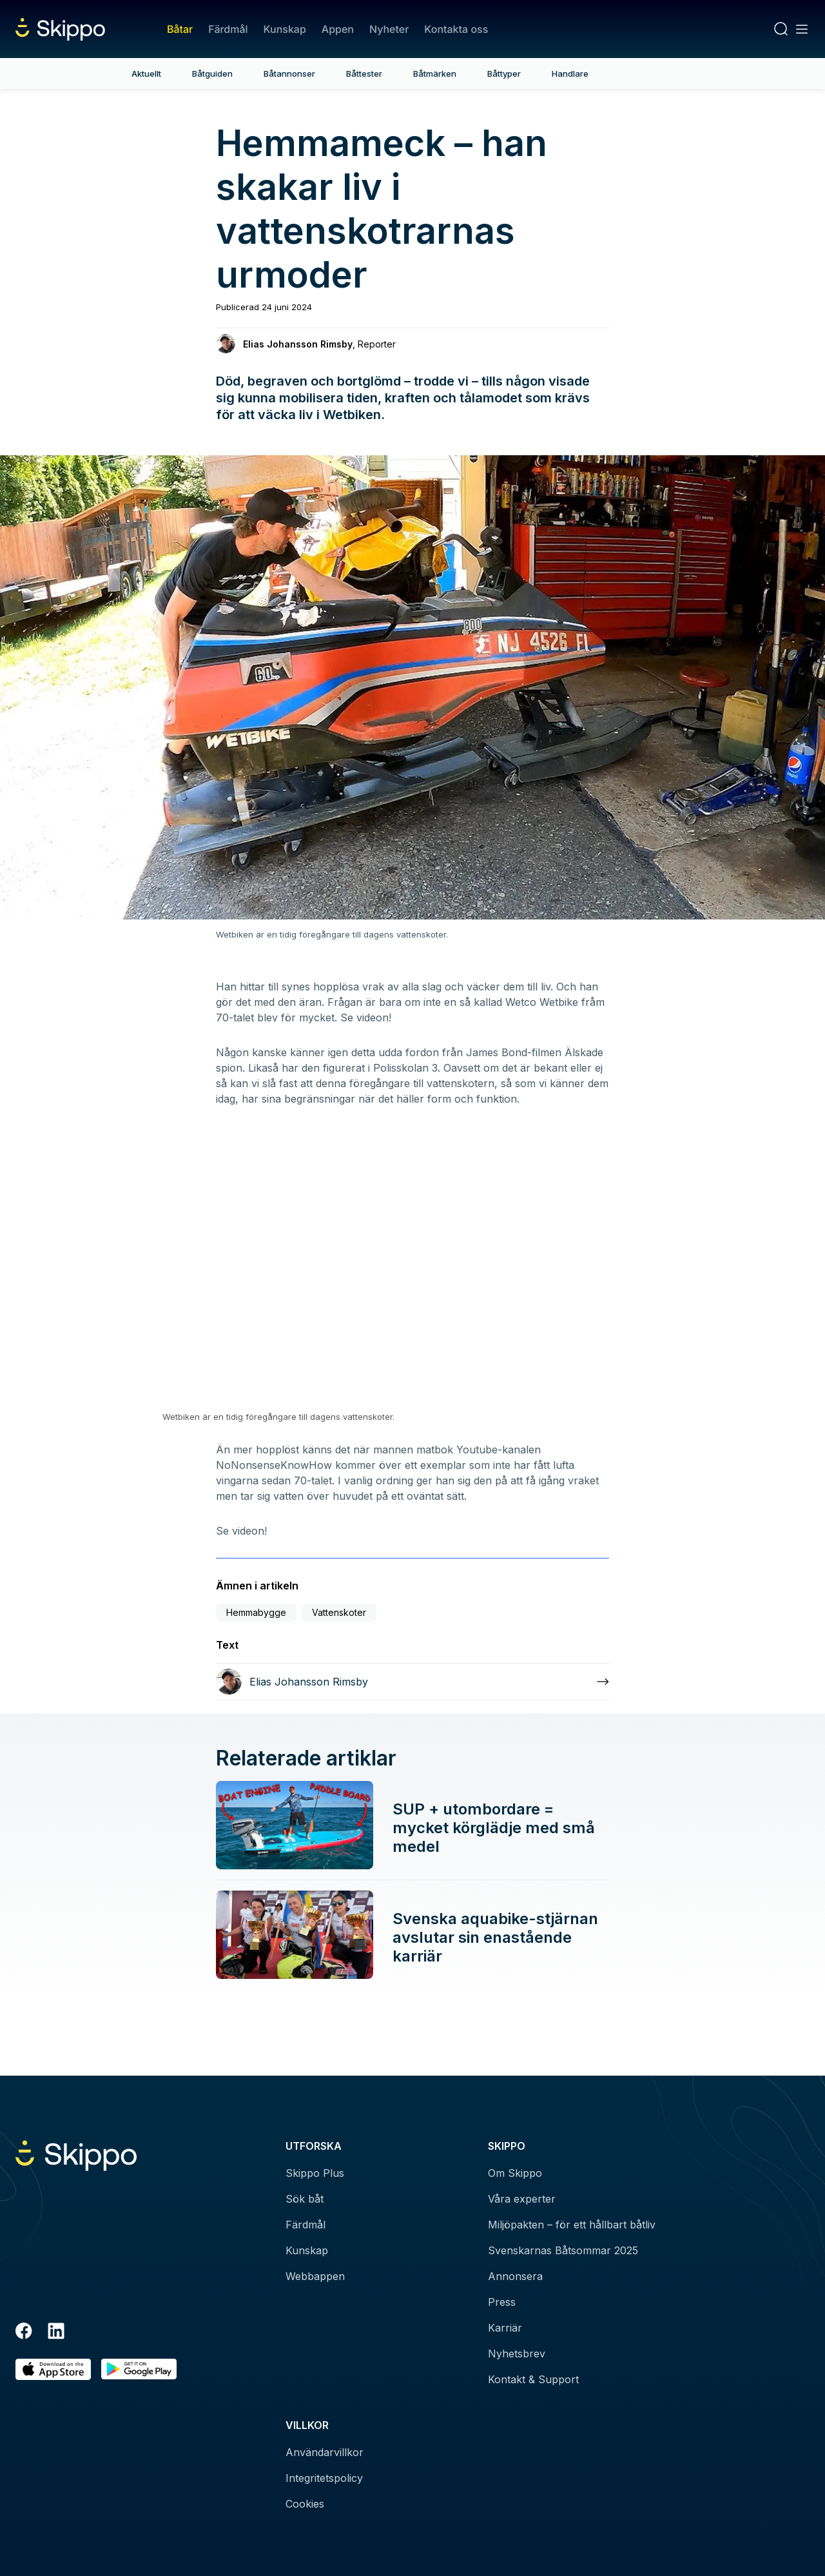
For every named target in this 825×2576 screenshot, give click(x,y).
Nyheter (389, 29)
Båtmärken (434, 73)
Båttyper (504, 73)
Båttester (364, 73)
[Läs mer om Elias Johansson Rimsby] (412, 1681)
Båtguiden (212, 73)
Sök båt (305, 2198)
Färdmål (228, 29)
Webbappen (315, 2276)
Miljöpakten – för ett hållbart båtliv (571, 2224)
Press (502, 2302)
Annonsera (515, 2276)
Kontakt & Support (533, 2379)
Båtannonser (289, 73)
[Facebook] (23, 2333)
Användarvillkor (325, 2452)
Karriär (505, 2327)
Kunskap (285, 29)
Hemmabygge (256, 1612)
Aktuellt (146, 73)
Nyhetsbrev (516, 2353)
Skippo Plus (315, 2173)
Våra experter (522, 2198)
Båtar (180, 29)
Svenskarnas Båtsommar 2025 (563, 2250)
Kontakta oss (456, 29)
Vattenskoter (339, 1612)
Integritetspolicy (324, 2478)
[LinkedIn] (56, 2333)
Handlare (570, 73)
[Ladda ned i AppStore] (53, 2369)
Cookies (305, 2503)
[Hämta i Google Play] (139, 2369)
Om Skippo (515, 2173)
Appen (338, 29)
